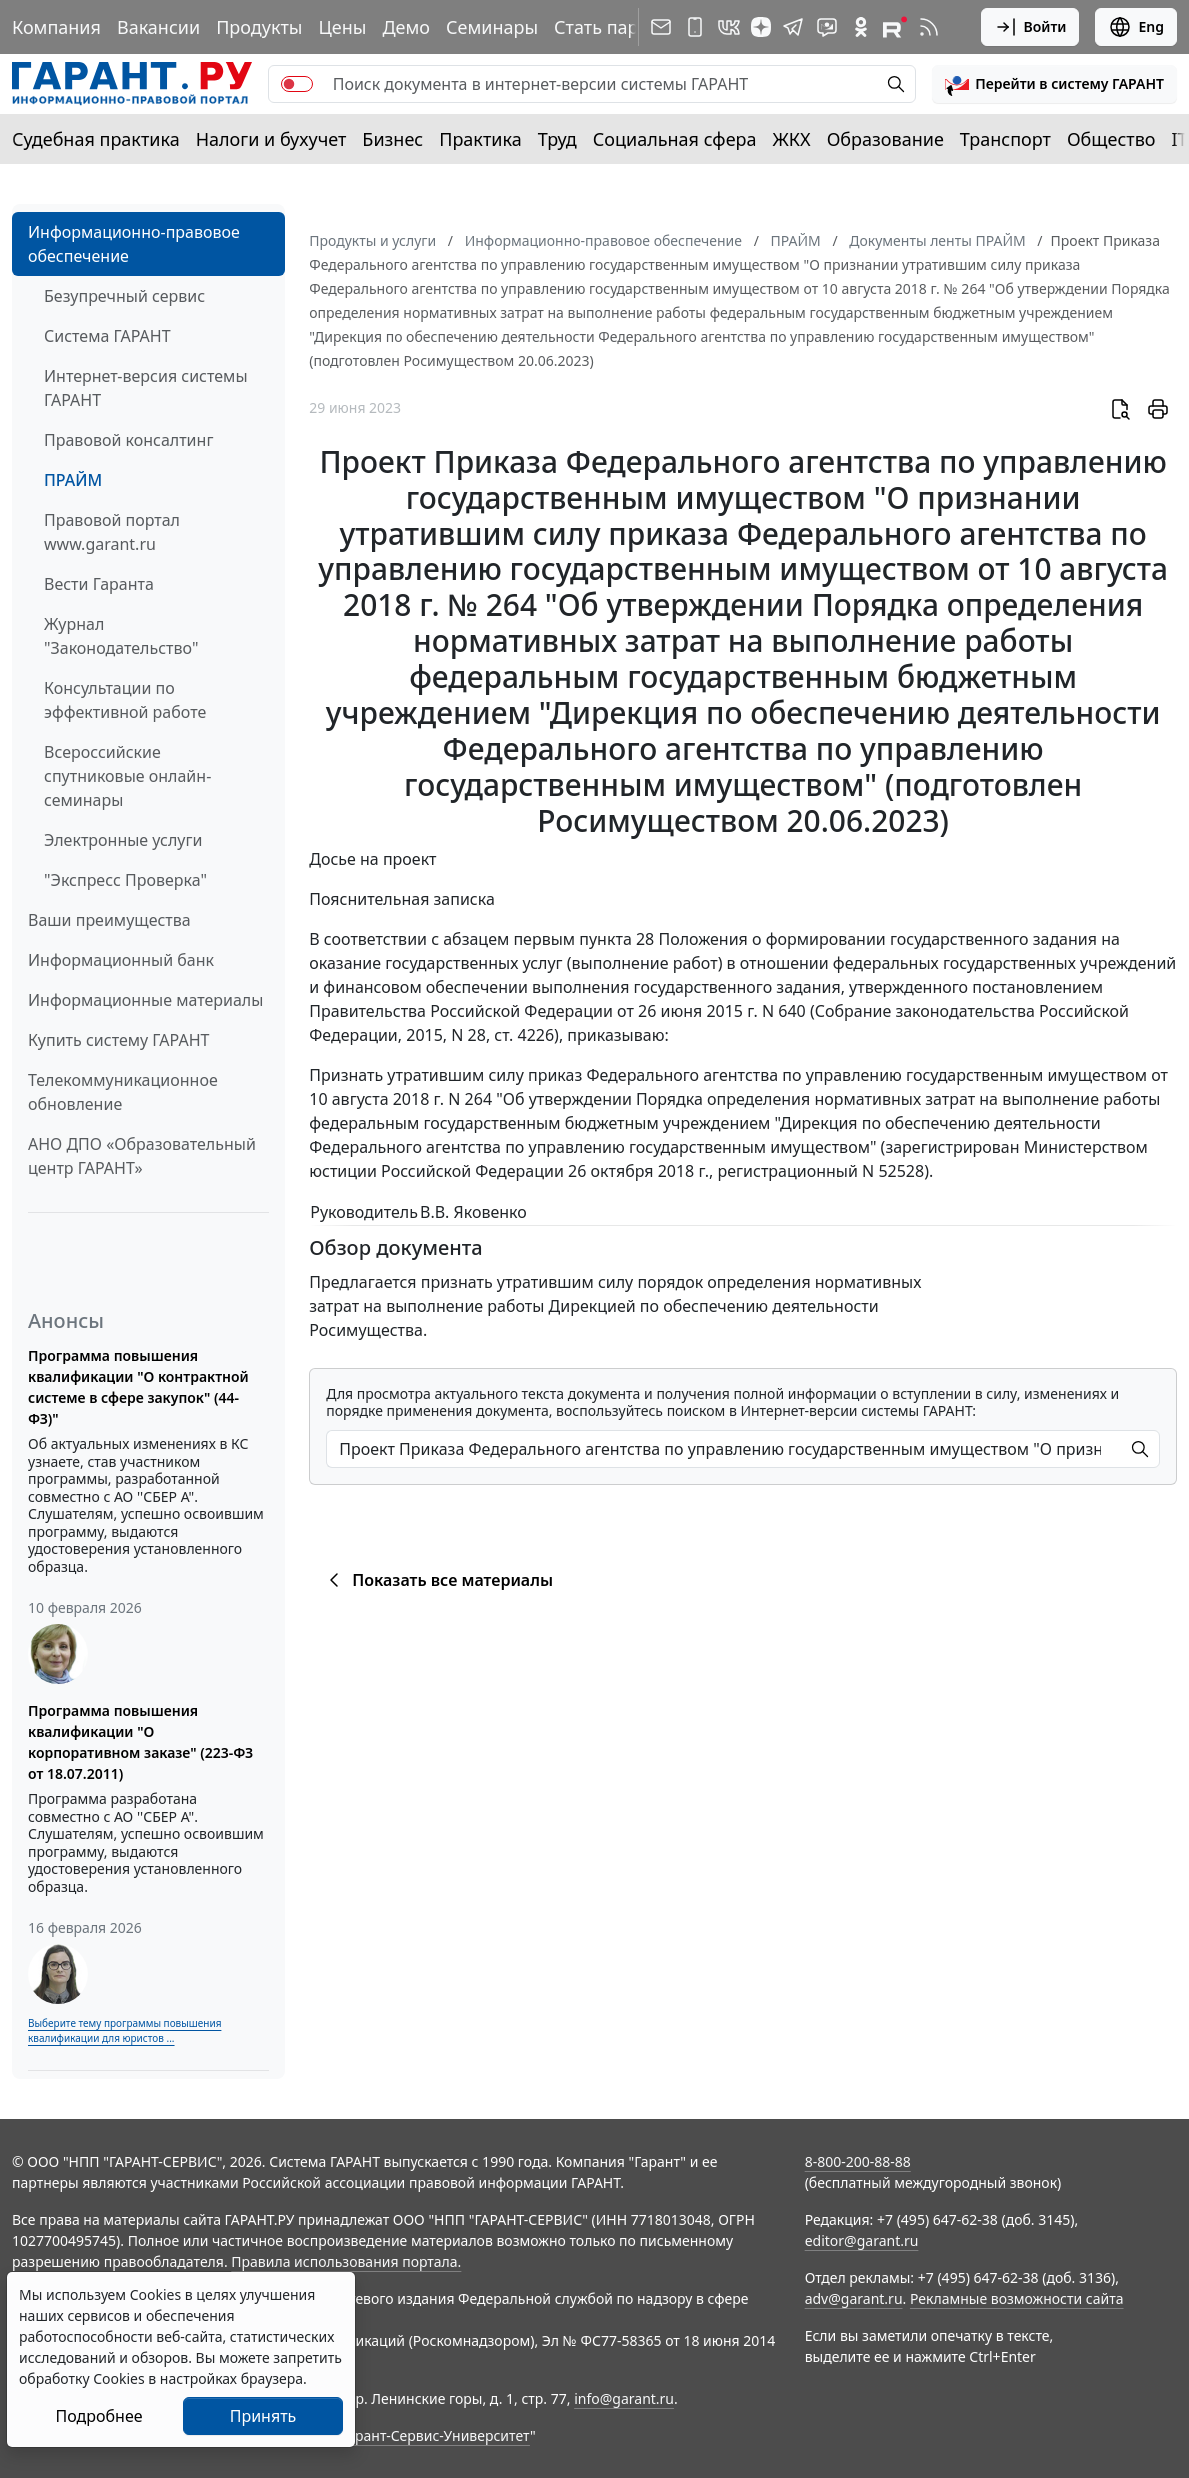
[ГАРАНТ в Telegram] (793, 27)
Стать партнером (628, 27)
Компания (56, 27)
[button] (1054, 84)
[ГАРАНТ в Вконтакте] (729, 27)
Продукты (259, 27)
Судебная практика (96, 139)
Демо (406, 27)
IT (1180, 139)
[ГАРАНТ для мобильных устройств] (695, 27)
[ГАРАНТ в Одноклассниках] (861, 27)
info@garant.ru (624, 2398)
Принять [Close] (263, 2416)
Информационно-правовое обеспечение (134, 244)
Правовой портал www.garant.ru (112, 532)
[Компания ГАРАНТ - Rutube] (895, 27)
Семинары (492, 27)
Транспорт (1005, 139)
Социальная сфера (675, 139)
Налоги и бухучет (271, 139)
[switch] (297, 84)
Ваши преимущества (109, 920)
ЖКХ (792, 139)
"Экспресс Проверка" (125, 880)
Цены (342, 27)
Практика (480, 139)
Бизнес (392, 139)
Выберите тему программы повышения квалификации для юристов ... (124, 2030)
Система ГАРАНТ (107, 336)
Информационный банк (121, 960)
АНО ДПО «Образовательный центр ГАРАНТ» (142, 1156)
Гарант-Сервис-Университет (435, 2435)
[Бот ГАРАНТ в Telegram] (827, 27)
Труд (557, 139)
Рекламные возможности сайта (1017, 2298)
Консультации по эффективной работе (125, 700)
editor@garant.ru (862, 2240)
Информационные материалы (145, 1000)
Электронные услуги (123, 840)
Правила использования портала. (346, 2261)
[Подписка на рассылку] (661, 27)
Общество (1111, 139)
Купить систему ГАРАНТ (118, 1040)
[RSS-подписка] (929, 27)
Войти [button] (1030, 27)
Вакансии (158, 27)
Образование (885, 139)
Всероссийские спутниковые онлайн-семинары (127, 776)
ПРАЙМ (73, 480)
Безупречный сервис (124, 296)
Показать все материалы (437, 1580)
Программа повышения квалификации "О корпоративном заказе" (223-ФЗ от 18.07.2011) (140, 1742)
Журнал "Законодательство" (121, 636)
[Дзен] (761, 27)
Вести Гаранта (99, 584)
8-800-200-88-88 (858, 2161)
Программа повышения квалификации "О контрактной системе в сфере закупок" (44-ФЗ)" (138, 1387)
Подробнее (98, 2416)
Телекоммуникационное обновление (123, 1092)
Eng (1136, 27)
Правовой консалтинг (128, 440)
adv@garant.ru (854, 2298)
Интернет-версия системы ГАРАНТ (146, 388)
